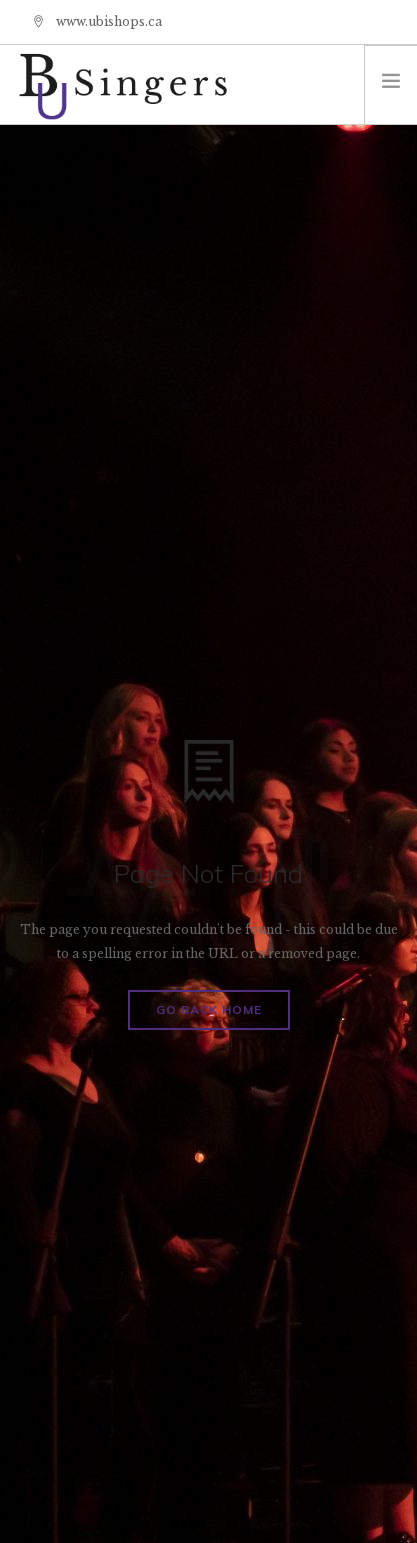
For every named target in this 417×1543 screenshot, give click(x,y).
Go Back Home (209, 1009)
